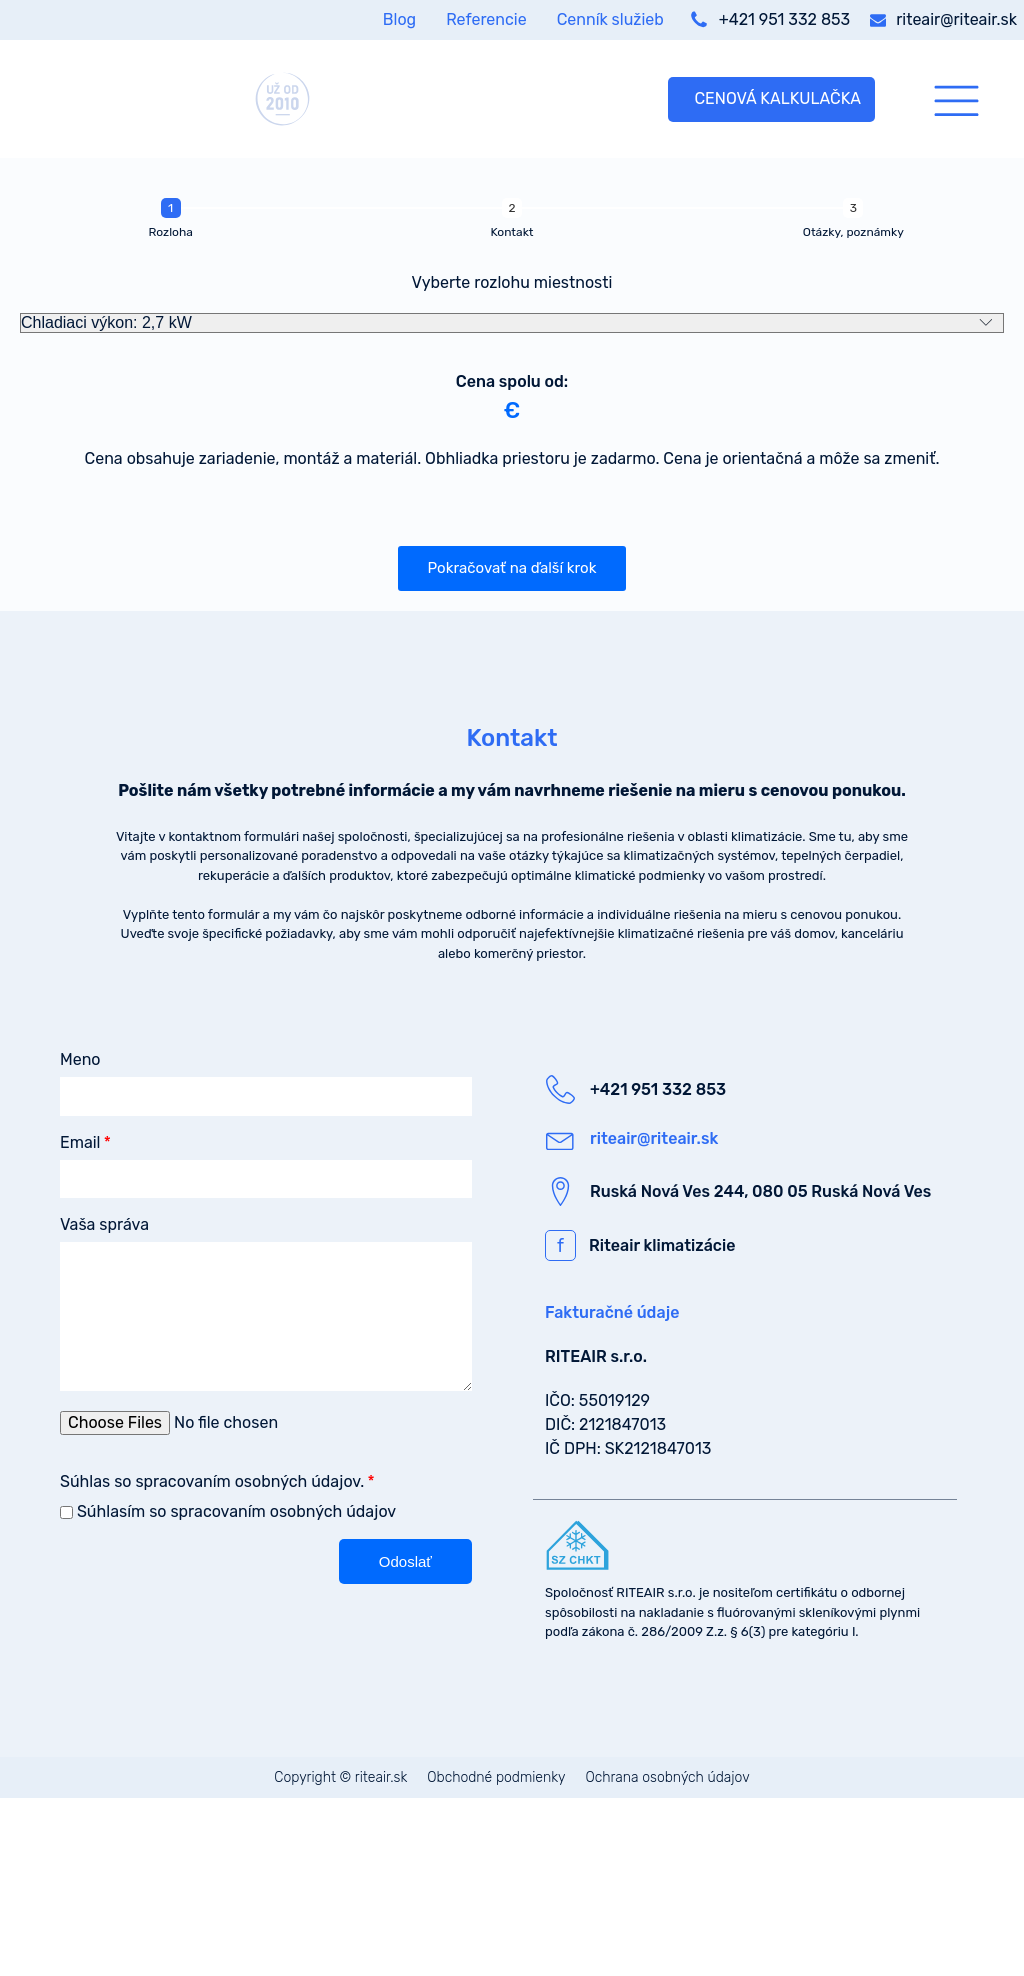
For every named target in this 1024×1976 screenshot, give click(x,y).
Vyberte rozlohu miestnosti (512, 282)
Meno (80, 1059)
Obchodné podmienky (496, 1777)
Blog (399, 19)
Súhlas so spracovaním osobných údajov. (212, 1481)
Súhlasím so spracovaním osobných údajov (236, 1511)
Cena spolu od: (512, 381)
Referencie (486, 19)
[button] (512, 568)
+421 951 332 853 (784, 19)
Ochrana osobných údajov (668, 1777)
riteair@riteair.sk (956, 19)
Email (80, 1142)
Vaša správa (104, 1224)
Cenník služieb (610, 19)
